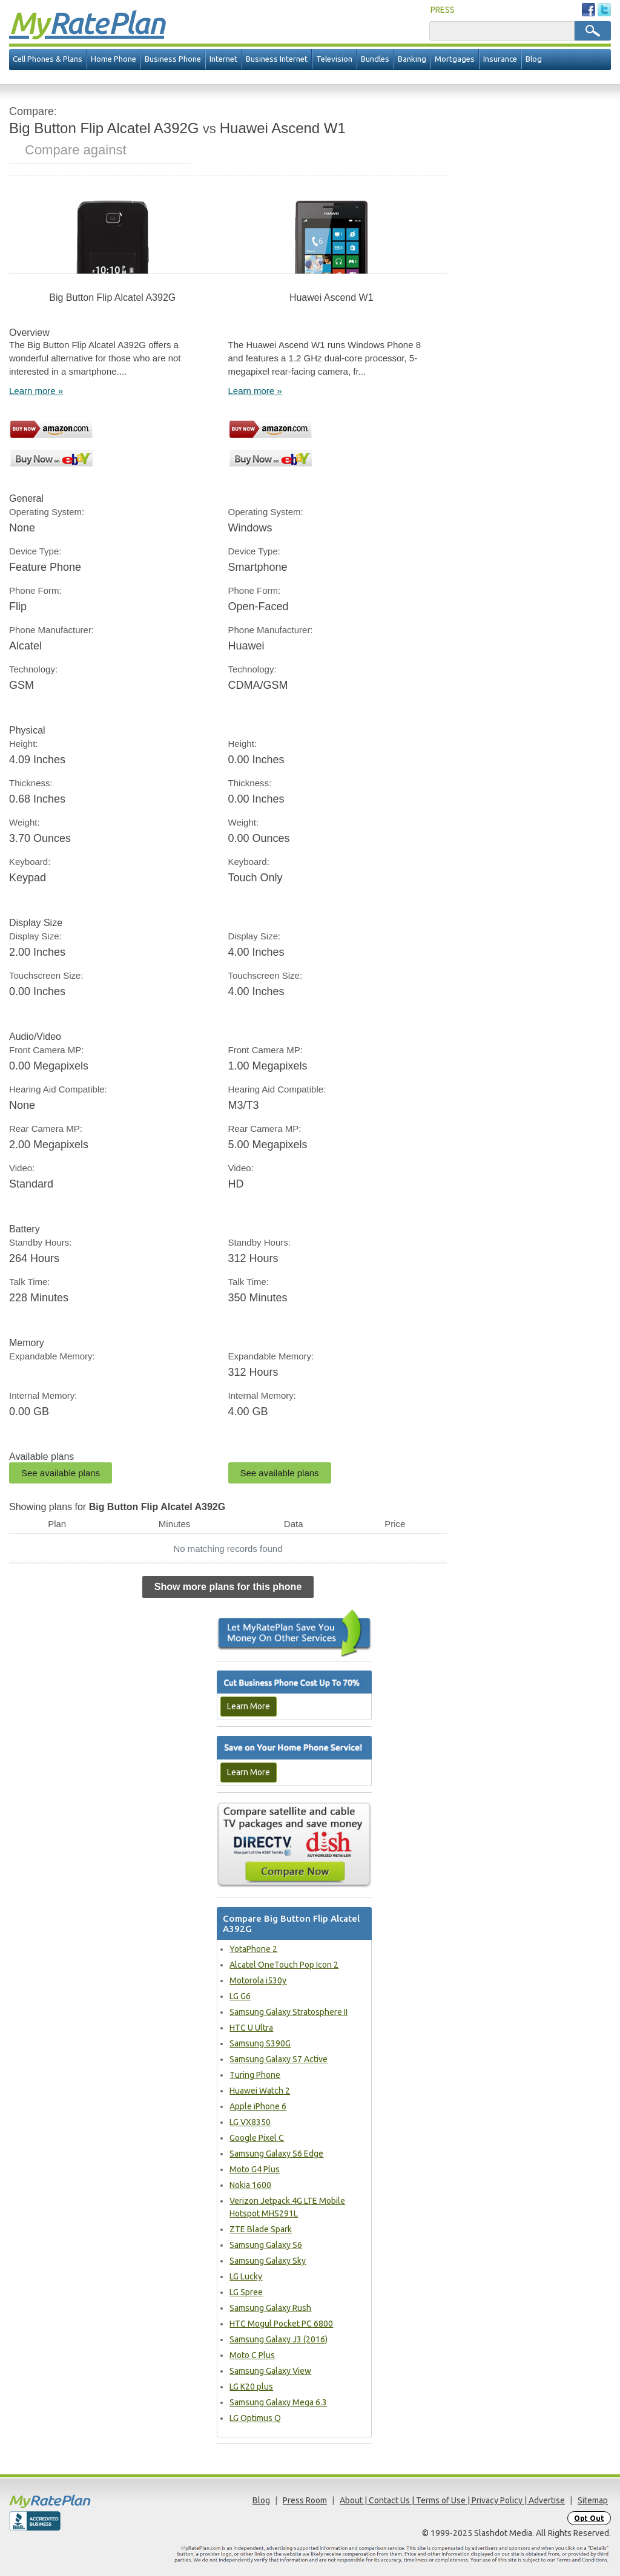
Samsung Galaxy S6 (265, 2245)
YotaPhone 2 (253, 1949)
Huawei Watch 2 (259, 2090)
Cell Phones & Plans (47, 59)
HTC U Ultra (251, 2027)
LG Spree (246, 2292)
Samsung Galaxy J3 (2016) (278, 2339)
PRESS (442, 10)
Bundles (375, 59)
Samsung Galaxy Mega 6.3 (278, 2402)
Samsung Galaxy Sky (267, 2261)
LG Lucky (245, 2276)
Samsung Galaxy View (270, 2371)
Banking (412, 59)
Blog (534, 59)
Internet (223, 59)
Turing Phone (254, 2075)
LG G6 (240, 1996)
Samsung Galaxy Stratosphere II (288, 2012)
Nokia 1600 (250, 2185)
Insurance (500, 59)
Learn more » (36, 391)
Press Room (305, 2500)
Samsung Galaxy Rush (270, 2308)
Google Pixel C (256, 2138)
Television (334, 59)
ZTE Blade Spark (260, 2229)
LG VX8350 (250, 2122)
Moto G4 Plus (254, 2169)
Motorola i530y (257, 1980)
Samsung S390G (260, 2043)
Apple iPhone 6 (257, 2106)
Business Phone (173, 59)
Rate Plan (86, 22)
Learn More (248, 1706)
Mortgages (455, 59)
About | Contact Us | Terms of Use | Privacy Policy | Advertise (452, 2500)
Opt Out (589, 2518)
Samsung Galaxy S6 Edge (276, 2153)
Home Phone (113, 59)
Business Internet (277, 59)
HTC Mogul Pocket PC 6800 (281, 2323)
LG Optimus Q (255, 2418)
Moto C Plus (252, 2355)
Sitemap (593, 2500)
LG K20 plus (251, 2386)
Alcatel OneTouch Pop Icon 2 (283, 1965)
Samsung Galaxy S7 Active (278, 2059)
